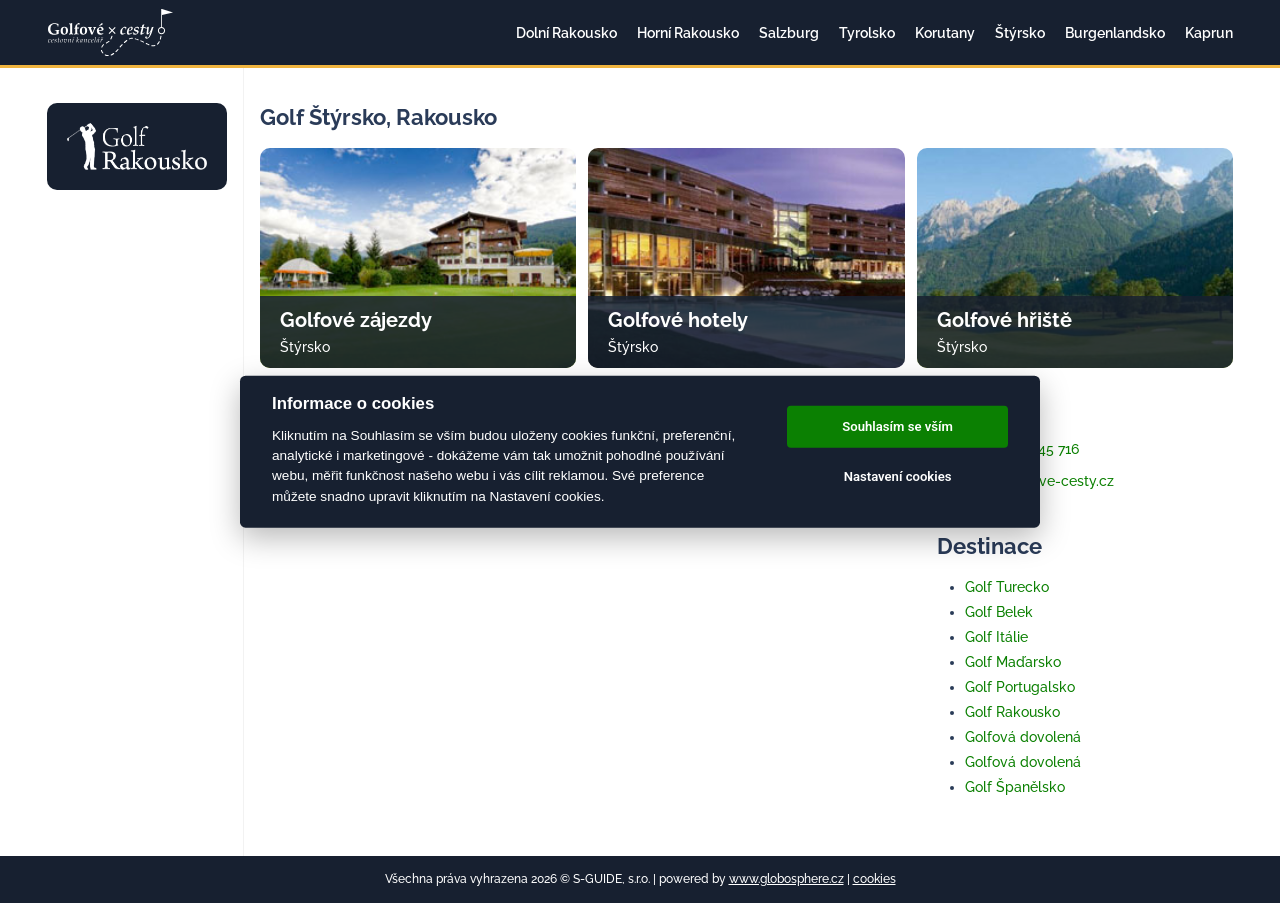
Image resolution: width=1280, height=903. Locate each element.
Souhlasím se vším (897, 426)
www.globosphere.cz (786, 879)
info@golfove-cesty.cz (1025, 481)
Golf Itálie (996, 637)
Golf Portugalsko (1020, 687)
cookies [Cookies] (874, 879)
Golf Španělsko (1015, 787)
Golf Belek (999, 612)
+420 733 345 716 (1008, 449)
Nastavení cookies (898, 476)
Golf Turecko (1007, 587)
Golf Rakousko (1012, 712)
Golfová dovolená (1023, 737)
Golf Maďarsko (1013, 662)
